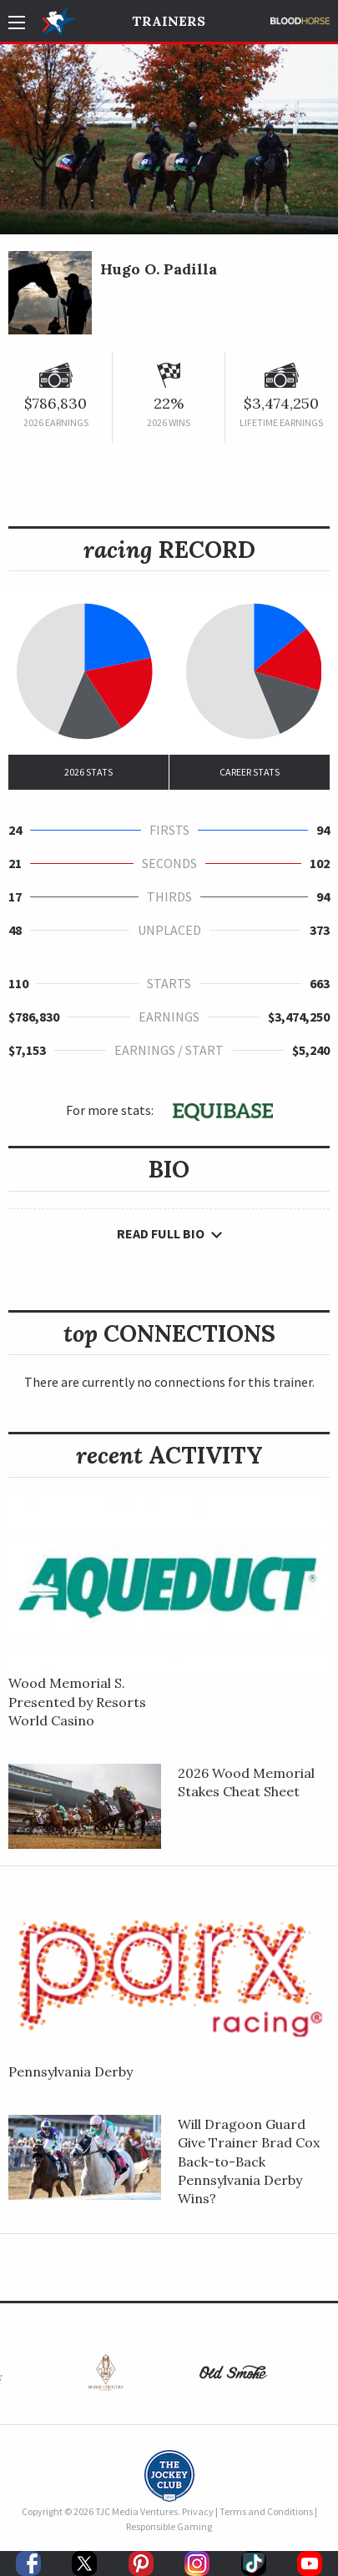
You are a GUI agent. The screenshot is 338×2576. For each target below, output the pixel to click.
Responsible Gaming (169, 2526)
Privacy (198, 2511)
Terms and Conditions (266, 2511)
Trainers (168, 21)
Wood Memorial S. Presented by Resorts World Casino (77, 1702)
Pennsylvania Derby (70, 2071)
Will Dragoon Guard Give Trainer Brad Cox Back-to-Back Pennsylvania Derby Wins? (249, 2161)
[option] (105, 2376)
